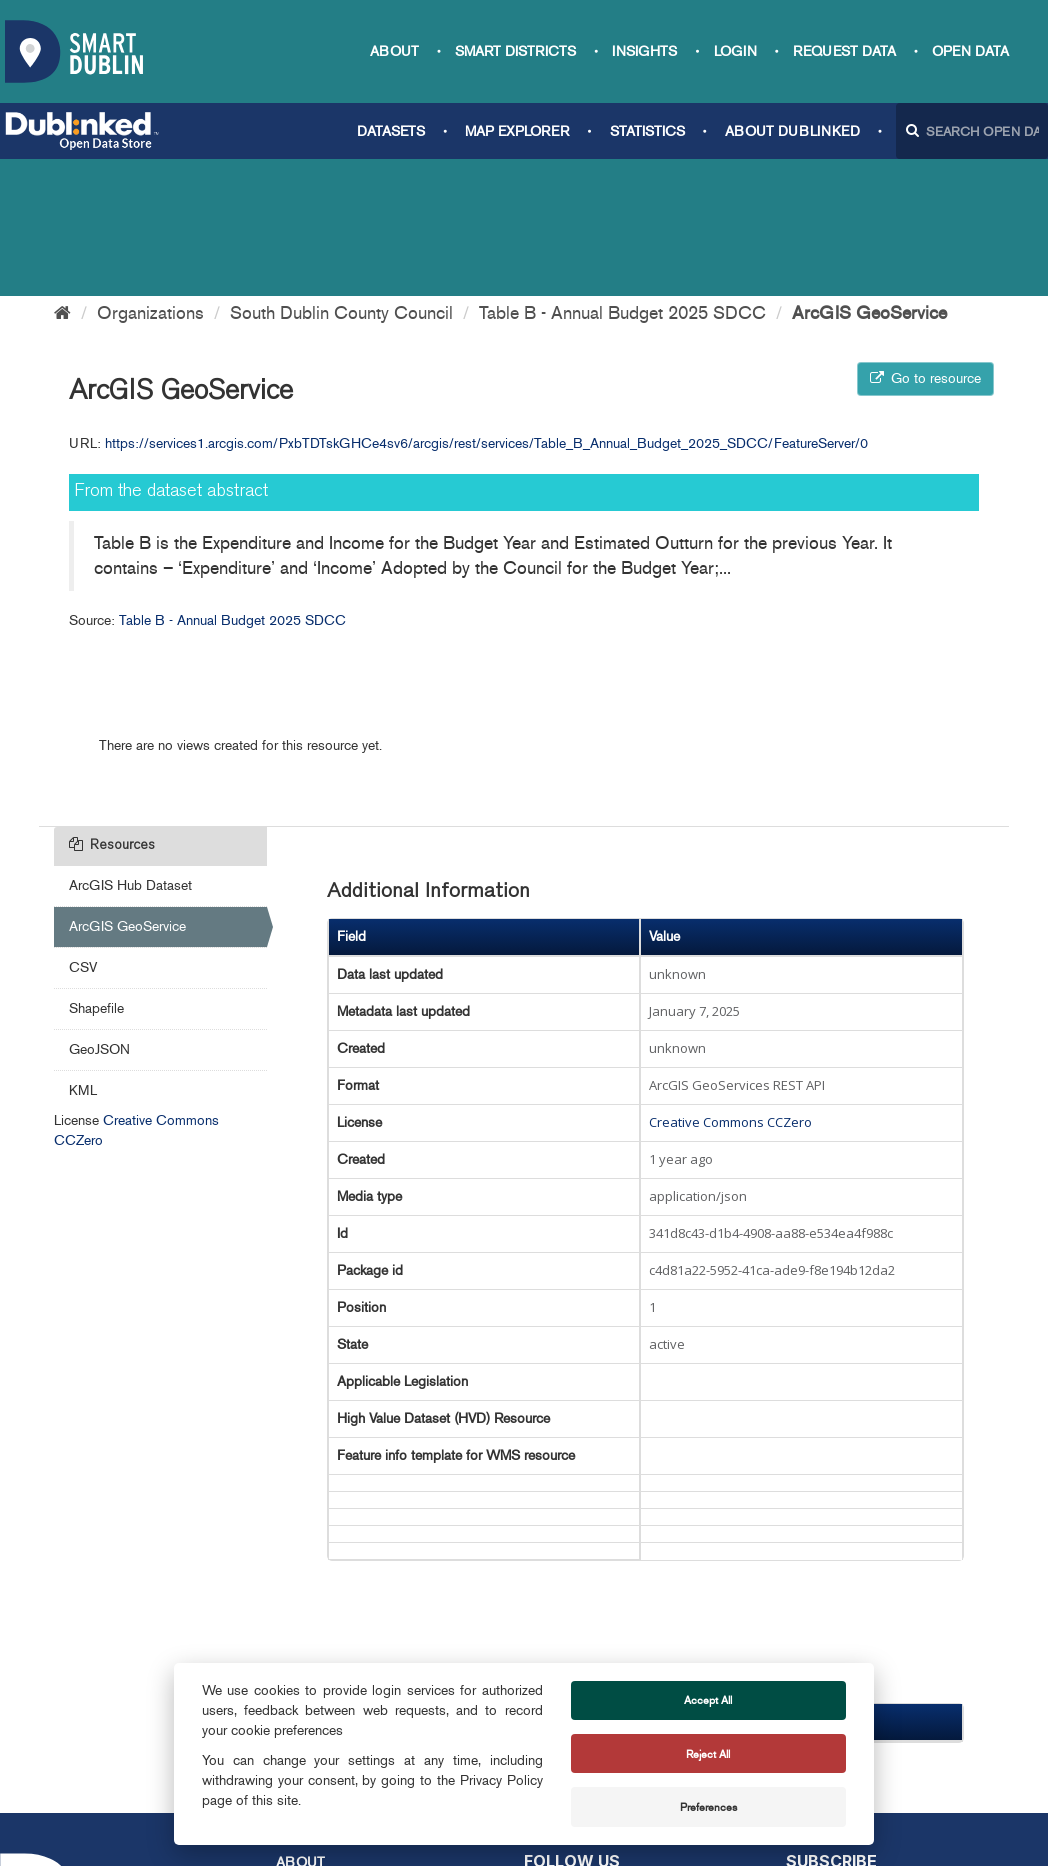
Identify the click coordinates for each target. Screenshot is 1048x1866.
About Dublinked (792, 131)
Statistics (647, 131)
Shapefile (96, 871)
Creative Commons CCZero (730, 985)
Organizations (150, 176)
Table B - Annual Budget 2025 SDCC (622, 176)
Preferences (708, 1807)
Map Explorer (517, 131)
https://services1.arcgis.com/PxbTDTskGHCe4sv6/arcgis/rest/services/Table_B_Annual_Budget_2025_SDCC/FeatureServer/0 (486, 306)
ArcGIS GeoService (869, 176)
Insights (644, 51)
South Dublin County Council (341, 176)
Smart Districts (515, 51)
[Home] (62, 176)
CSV (83, 830)
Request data (844, 51)
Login (735, 51)
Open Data (970, 51)
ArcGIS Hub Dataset (130, 748)
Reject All (708, 1754)
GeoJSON (99, 912)
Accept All (708, 1700)
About (394, 51)
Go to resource (925, 241)
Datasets (391, 131)
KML (83, 953)
